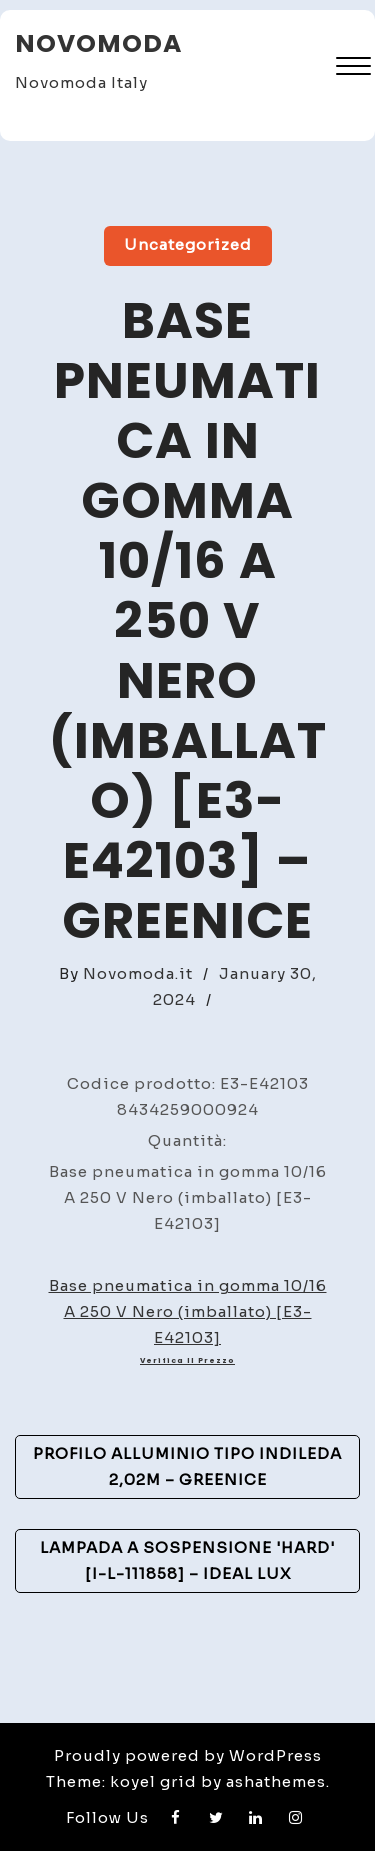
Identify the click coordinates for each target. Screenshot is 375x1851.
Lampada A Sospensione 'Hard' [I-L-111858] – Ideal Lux (187, 1560)
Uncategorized (188, 244)
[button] (353, 68)
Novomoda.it (138, 973)
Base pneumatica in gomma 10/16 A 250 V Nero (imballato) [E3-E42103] (188, 1311)
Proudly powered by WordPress (188, 1755)
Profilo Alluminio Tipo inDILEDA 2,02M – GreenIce (187, 1466)
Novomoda (98, 43)
